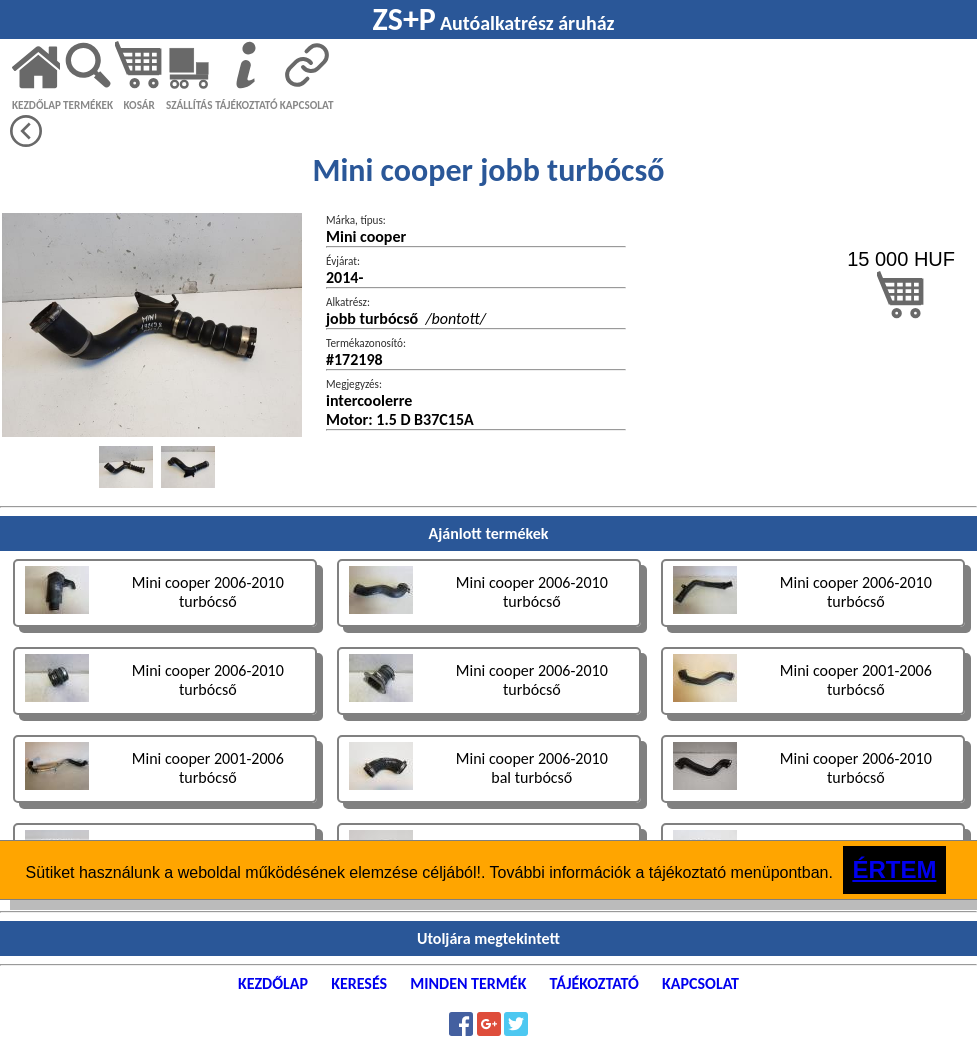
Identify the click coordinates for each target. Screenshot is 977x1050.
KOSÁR (138, 105)
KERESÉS (359, 983)
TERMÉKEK (88, 105)
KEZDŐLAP (36, 105)
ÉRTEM (894, 869)
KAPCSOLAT (307, 105)
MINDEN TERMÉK (468, 983)
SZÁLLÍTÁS (189, 105)
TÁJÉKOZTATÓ (246, 105)
